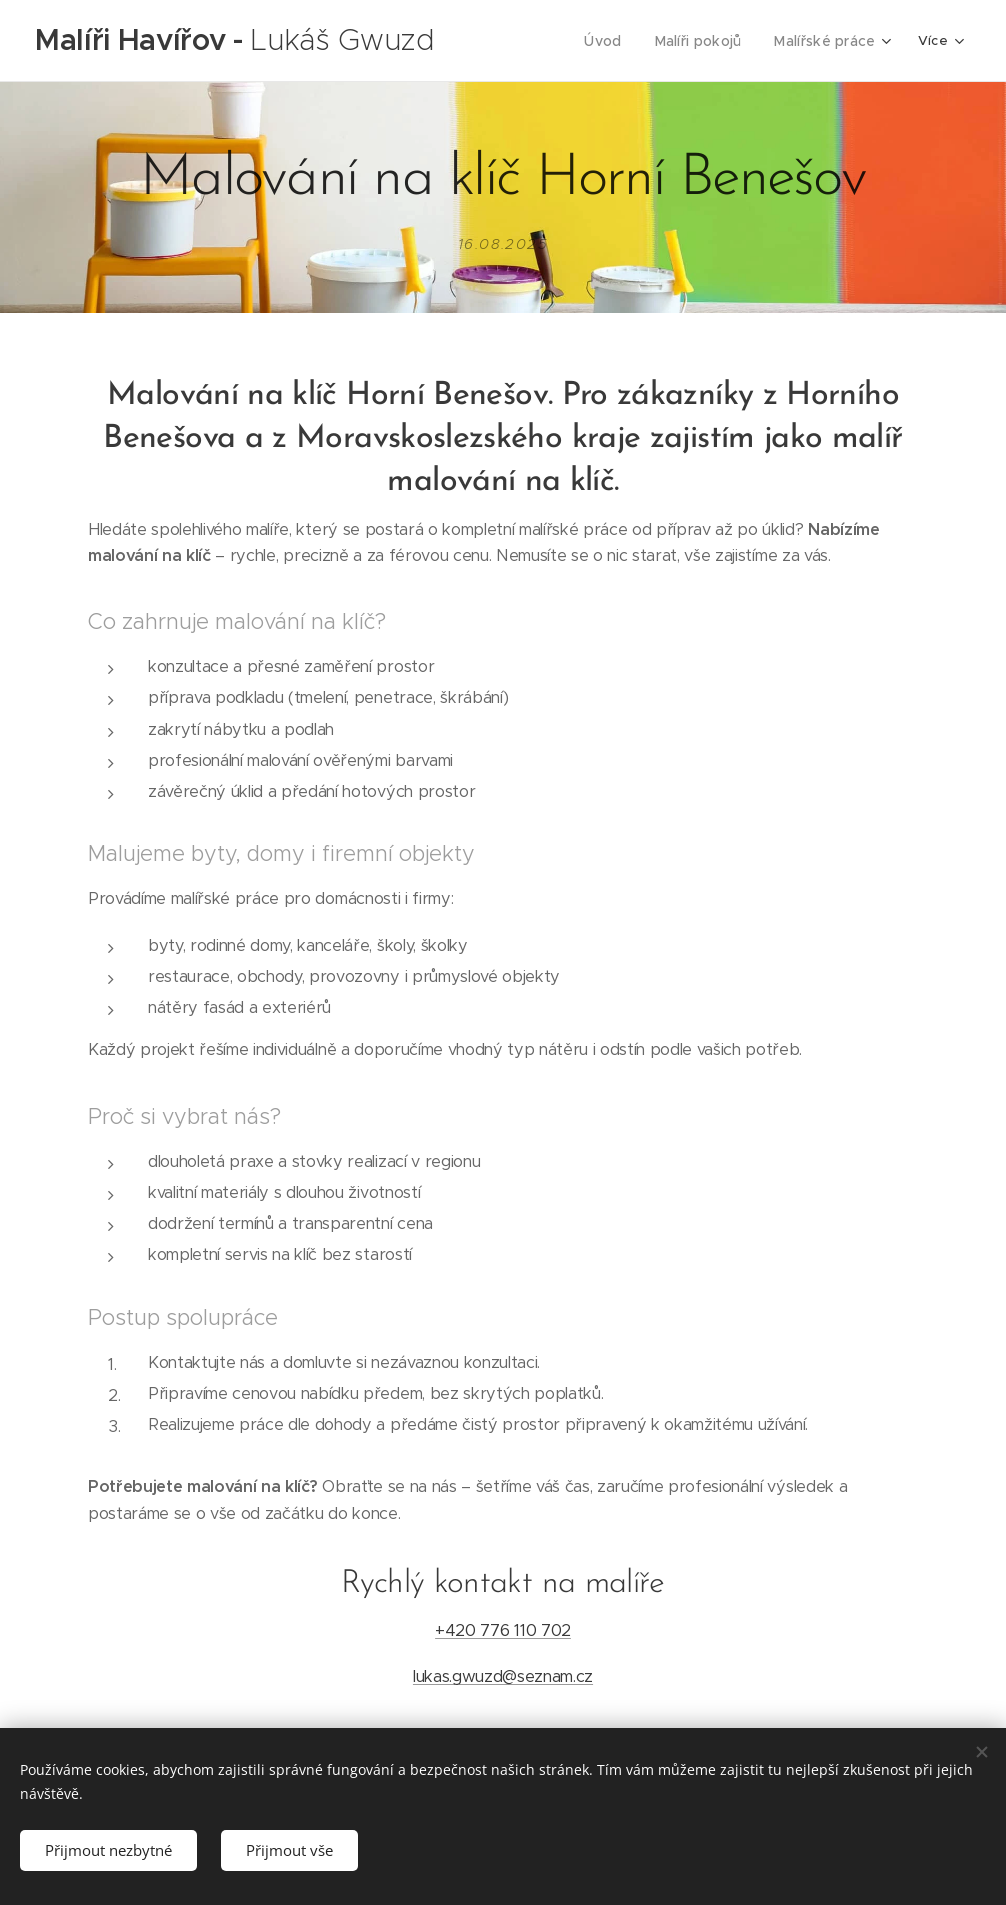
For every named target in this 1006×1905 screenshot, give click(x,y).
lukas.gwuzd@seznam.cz (503, 1676)
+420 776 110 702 (503, 1630)
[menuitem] (617, 41)
